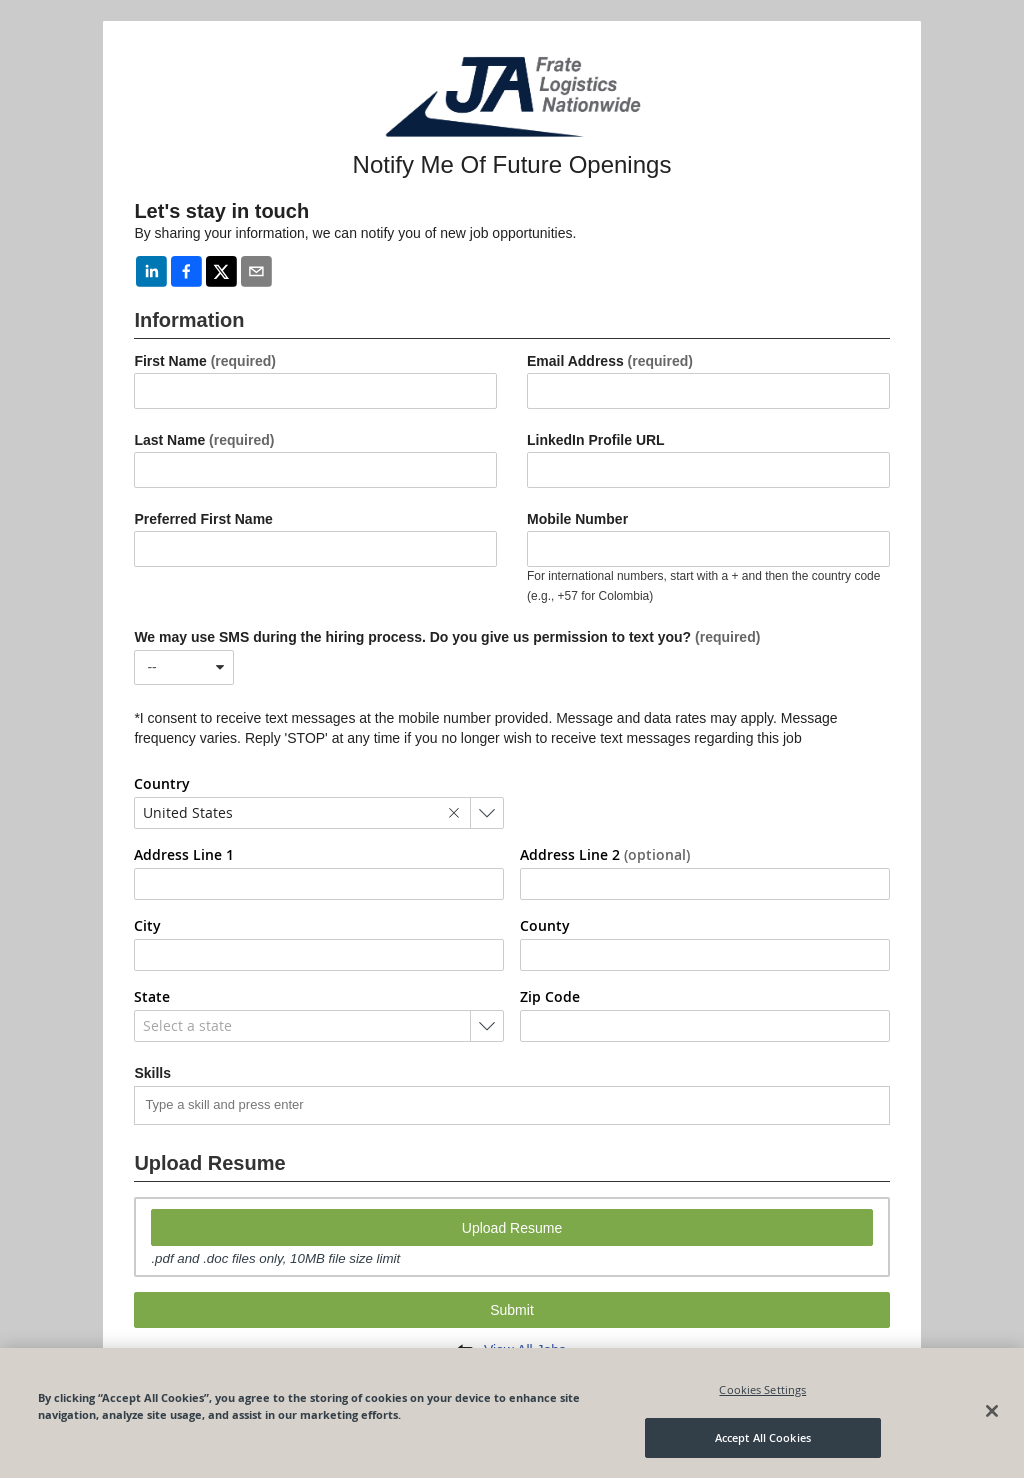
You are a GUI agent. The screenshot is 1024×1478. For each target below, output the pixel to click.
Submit (512, 1310)
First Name (205, 361)
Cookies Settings (762, 1389)
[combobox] (184, 667)
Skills (152, 1073)
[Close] (992, 1411)
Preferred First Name (203, 519)
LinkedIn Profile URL (596, 440)
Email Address (610, 361)
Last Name (204, 440)
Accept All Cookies (763, 1437)
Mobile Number (577, 519)
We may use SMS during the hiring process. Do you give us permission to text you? (447, 637)
